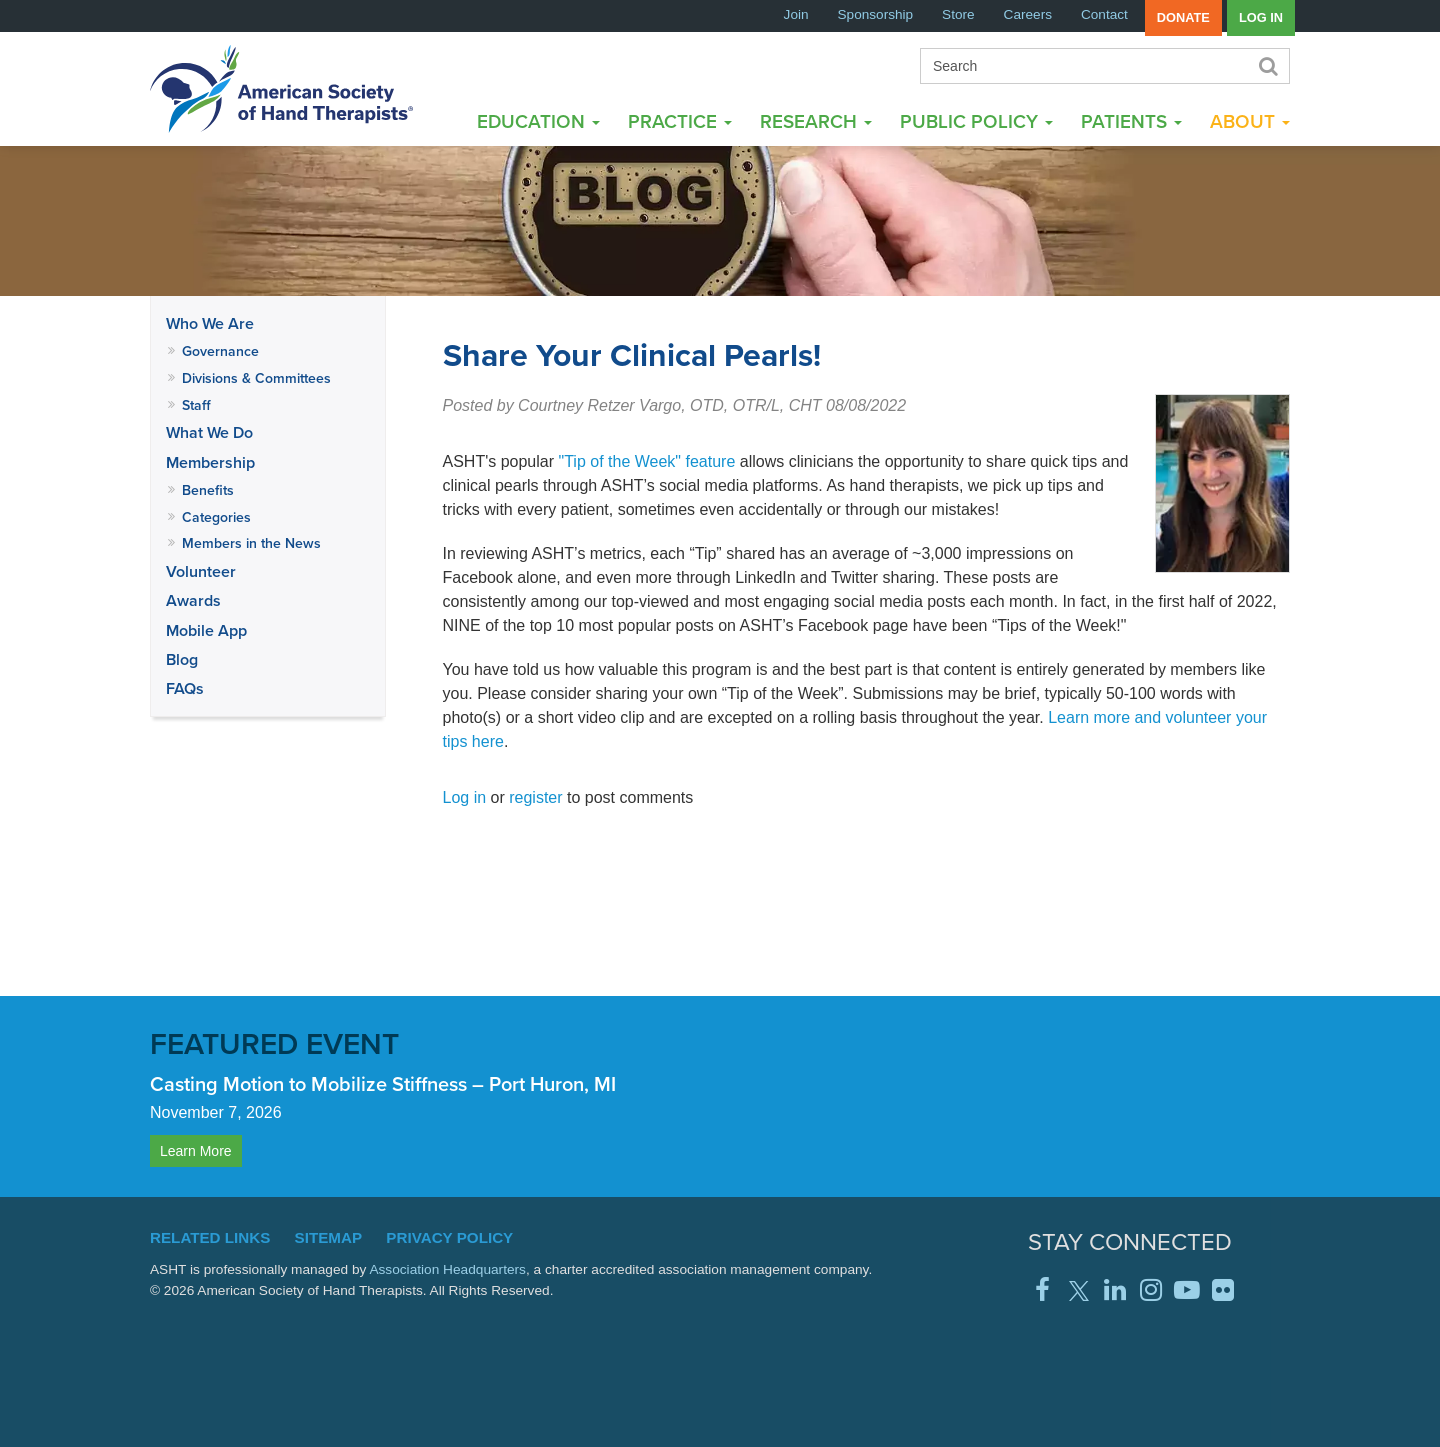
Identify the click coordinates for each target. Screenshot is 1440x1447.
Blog (182, 659)
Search (1267, 66)
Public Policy (976, 121)
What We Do (209, 432)
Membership (210, 462)
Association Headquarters (447, 1269)
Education (538, 121)
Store (958, 14)
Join (796, 14)
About (1250, 121)
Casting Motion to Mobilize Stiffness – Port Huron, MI (383, 1083)
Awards (193, 600)
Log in (1261, 17)
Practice (680, 121)
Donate (1183, 17)
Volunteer (201, 571)
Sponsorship (876, 14)
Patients (1131, 121)
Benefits (208, 490)
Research (816, 121)
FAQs (185, 688)
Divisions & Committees (256, 378)
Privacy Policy (449, 1237)
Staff (196, 405)
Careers (1028, 14)
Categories (216, 517)
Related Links (210, 1237)
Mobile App (206, 630)
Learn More (196, 1151)
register (535, 797)
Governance (220, 351)
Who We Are (210, 323)
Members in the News (251, 543)
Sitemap (329, 1237)
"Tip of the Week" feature (647, 461)
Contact (1104, 14)
